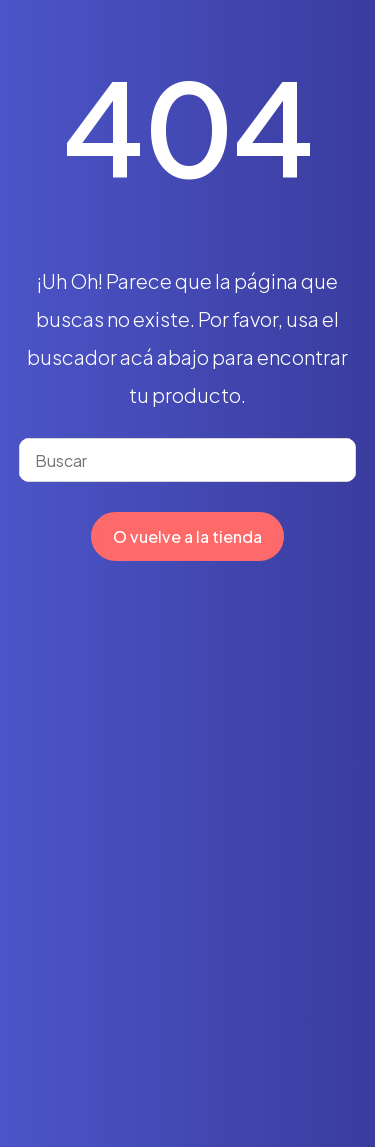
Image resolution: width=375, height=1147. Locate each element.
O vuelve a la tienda (187, 536)
